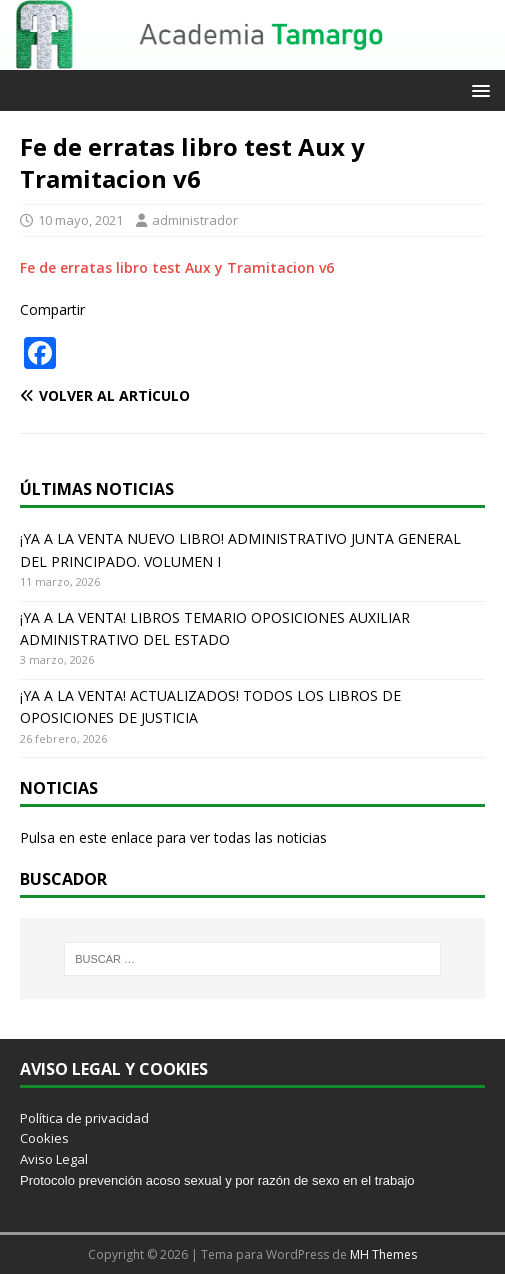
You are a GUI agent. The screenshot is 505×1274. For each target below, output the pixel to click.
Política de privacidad (84, 1118)
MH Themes (383, 1254)
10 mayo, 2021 (80, 220)
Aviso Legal (54, 1159)
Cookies (44, 1138)
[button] (477, 89)
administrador (195, 220)
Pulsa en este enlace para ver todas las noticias (173, 837)
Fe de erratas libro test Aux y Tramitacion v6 (177, 267)
